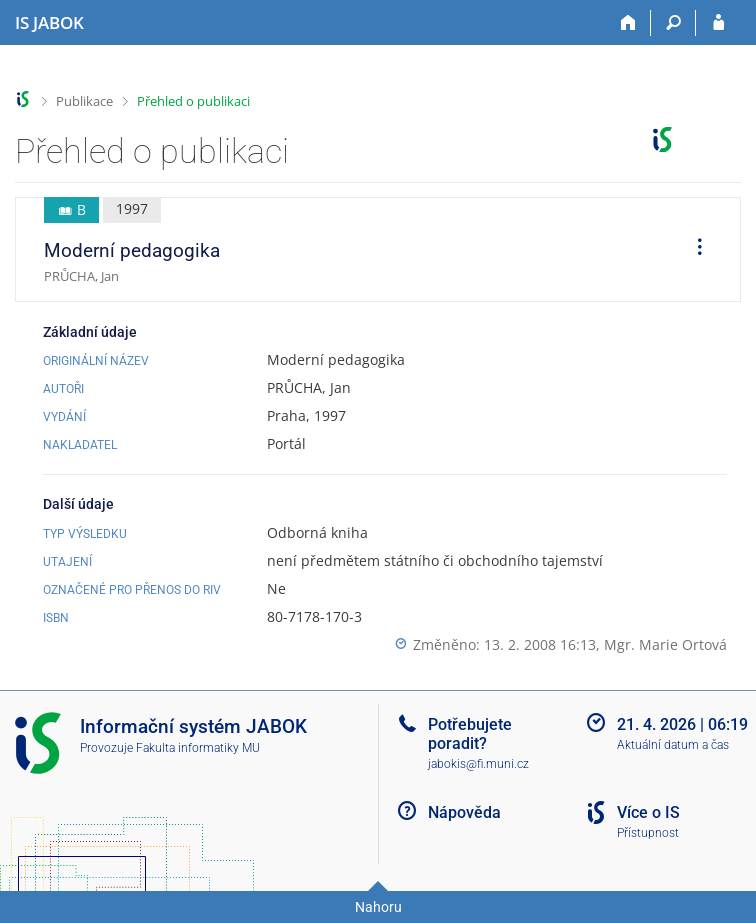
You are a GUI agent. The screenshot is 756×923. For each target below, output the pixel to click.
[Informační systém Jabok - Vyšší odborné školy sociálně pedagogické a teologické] (49, 23)
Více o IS (648, 812)
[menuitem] (693, 250)
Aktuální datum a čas (673, 745)
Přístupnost (648, 833)
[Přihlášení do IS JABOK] (718, 23)
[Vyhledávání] (673, 23)
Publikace (84, 101)
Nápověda (464, 812)
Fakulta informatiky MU (198, 748)
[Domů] (628, 23)
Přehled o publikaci (193, 101)
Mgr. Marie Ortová (665, 644)
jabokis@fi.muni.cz (478, 764)
